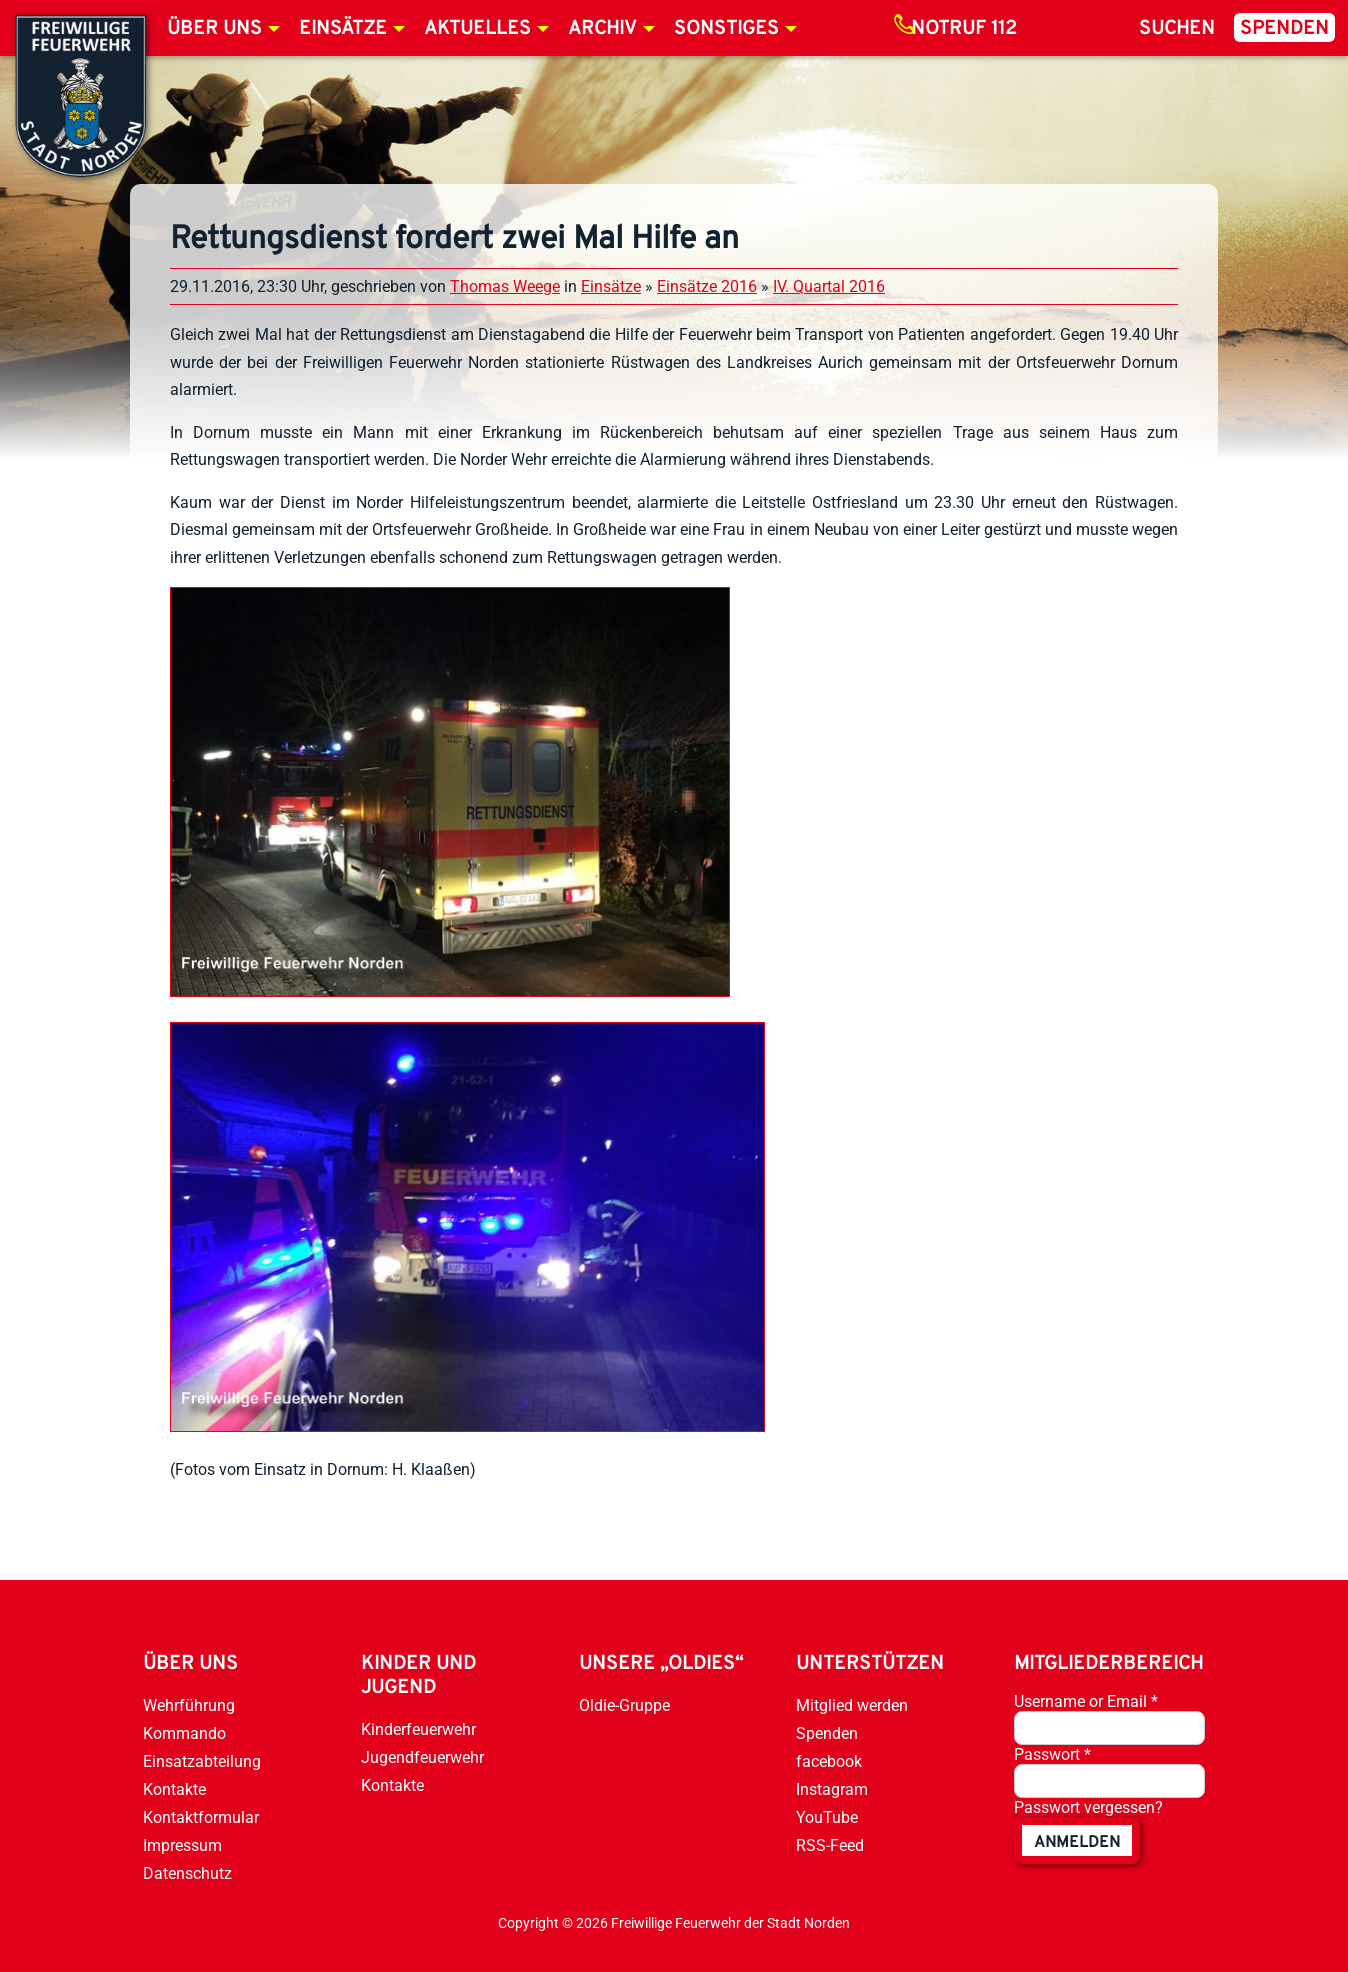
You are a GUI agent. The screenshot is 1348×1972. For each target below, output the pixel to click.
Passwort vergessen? (1088, 1807)
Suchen (1177, 29)
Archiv (602, 29)
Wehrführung (189, 1705)
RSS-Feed (830, 1845)
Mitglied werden (852, 1705)
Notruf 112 (964, 29)
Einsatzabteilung (202, 1761)
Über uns (214, 29)
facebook (829, 1761)
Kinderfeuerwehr (418, 1729)
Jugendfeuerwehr (422, 1757)
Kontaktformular (201, 1817)
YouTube (827, 1817)
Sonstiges (726, 29)
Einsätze (343, 29)
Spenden (1284, 29)
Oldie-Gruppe (624, 1705)
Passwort (1052, 1754)
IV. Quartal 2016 (829, 286)
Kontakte (174, 1789)
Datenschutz (187, 1873)
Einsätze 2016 (707, 286)
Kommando (184, 1733)
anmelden (1077, 1843)
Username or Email (1086, 1701)
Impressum (182, 1845)
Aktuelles (477, 29)
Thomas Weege (505, 286)
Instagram (832, 1789)
